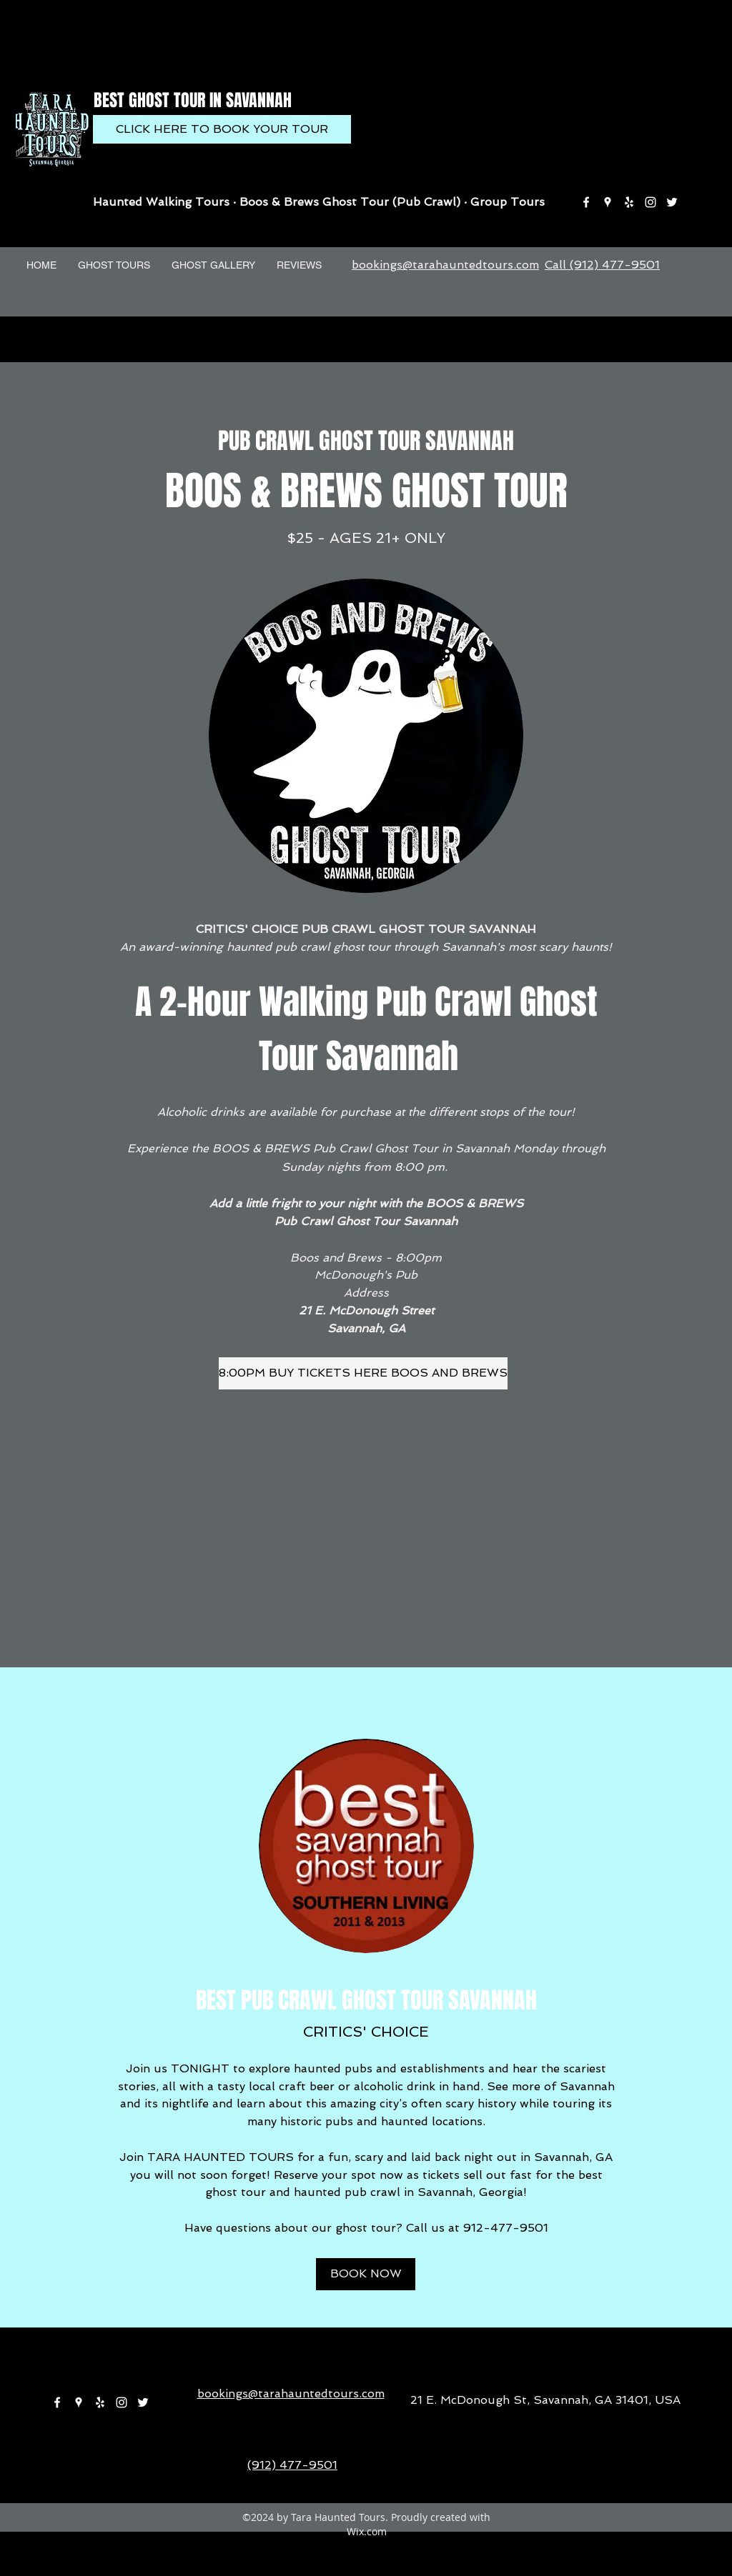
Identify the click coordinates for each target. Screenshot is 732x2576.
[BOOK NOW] (365, 2274)
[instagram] (650, 202)
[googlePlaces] (607, 202)
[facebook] (586, 202)
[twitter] (672, 202)
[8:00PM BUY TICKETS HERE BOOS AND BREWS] (363, 1373)
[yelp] (629, 202)
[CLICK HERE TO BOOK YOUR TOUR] (222, 129)
